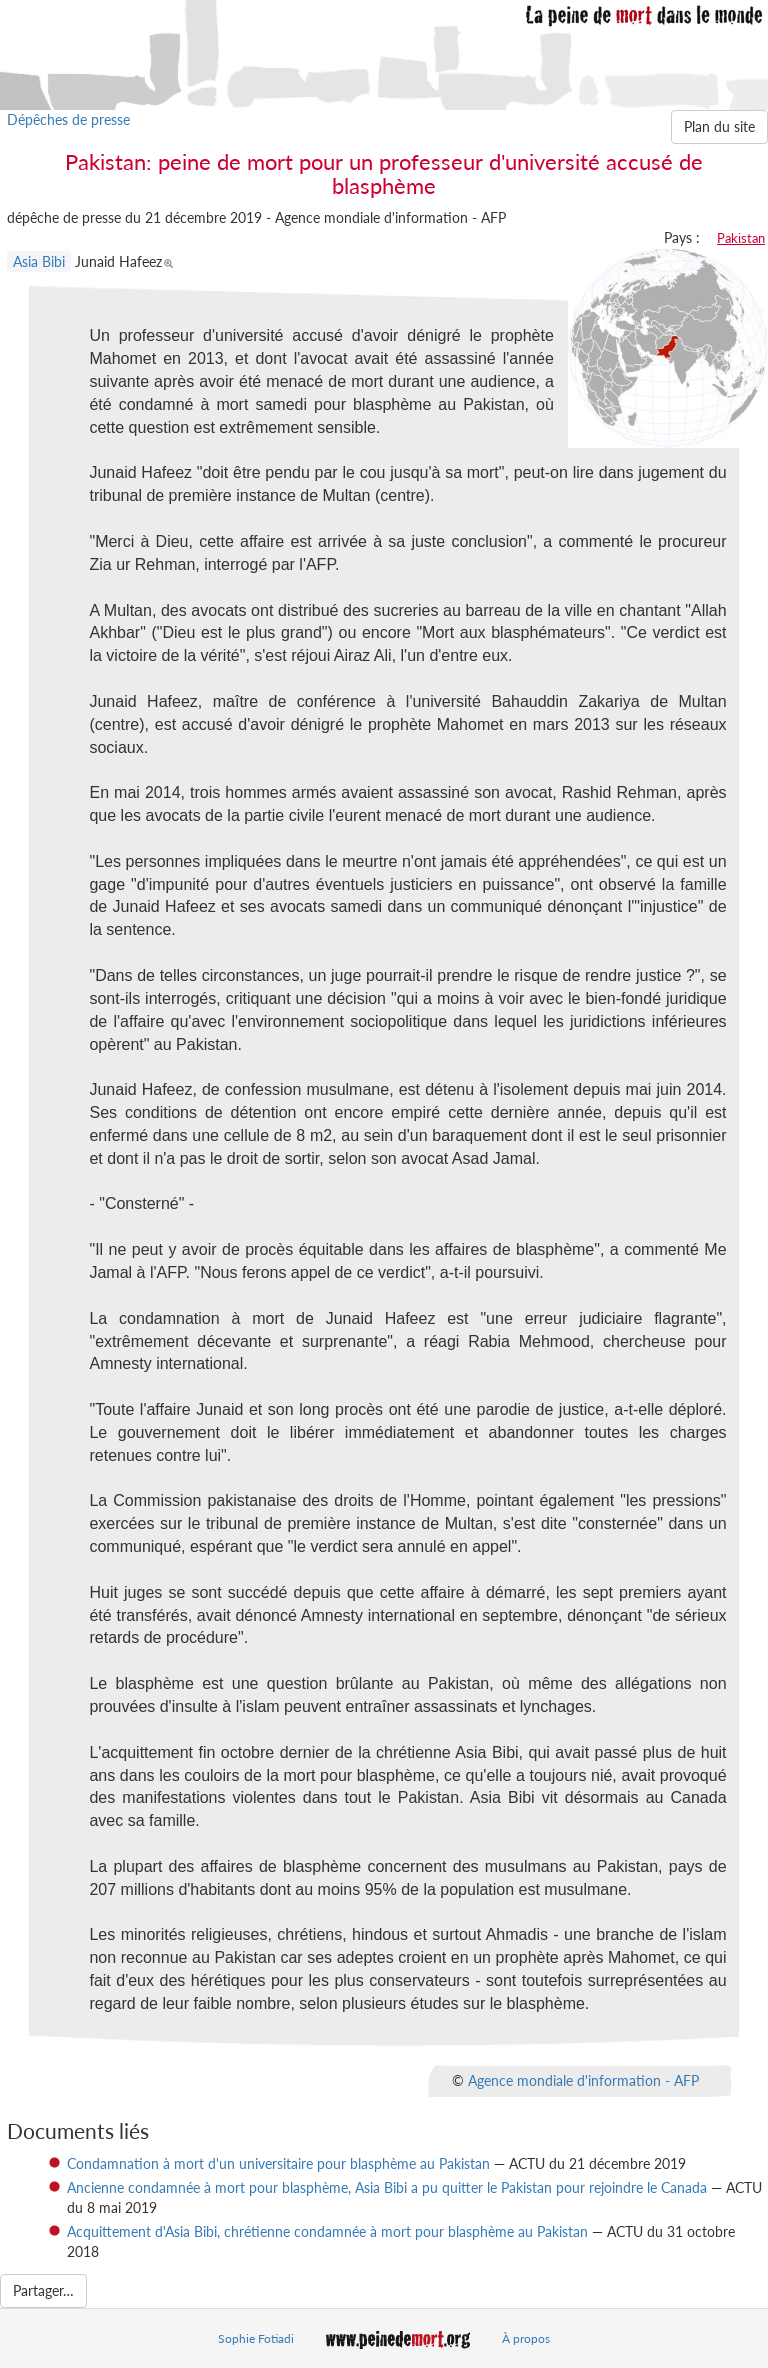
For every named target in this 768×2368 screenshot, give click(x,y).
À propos (526, 2338)
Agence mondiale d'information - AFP (583, 2079)
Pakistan (741, 238)
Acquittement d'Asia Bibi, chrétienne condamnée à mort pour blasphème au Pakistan (327, 2231)
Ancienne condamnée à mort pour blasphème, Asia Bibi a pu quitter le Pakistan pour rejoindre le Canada (387, 2187)
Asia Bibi (39, 261)
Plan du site (719, 126)
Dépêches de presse (68, 119)
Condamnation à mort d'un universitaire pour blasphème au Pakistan (278, 2163)
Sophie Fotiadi (256, 2338)
